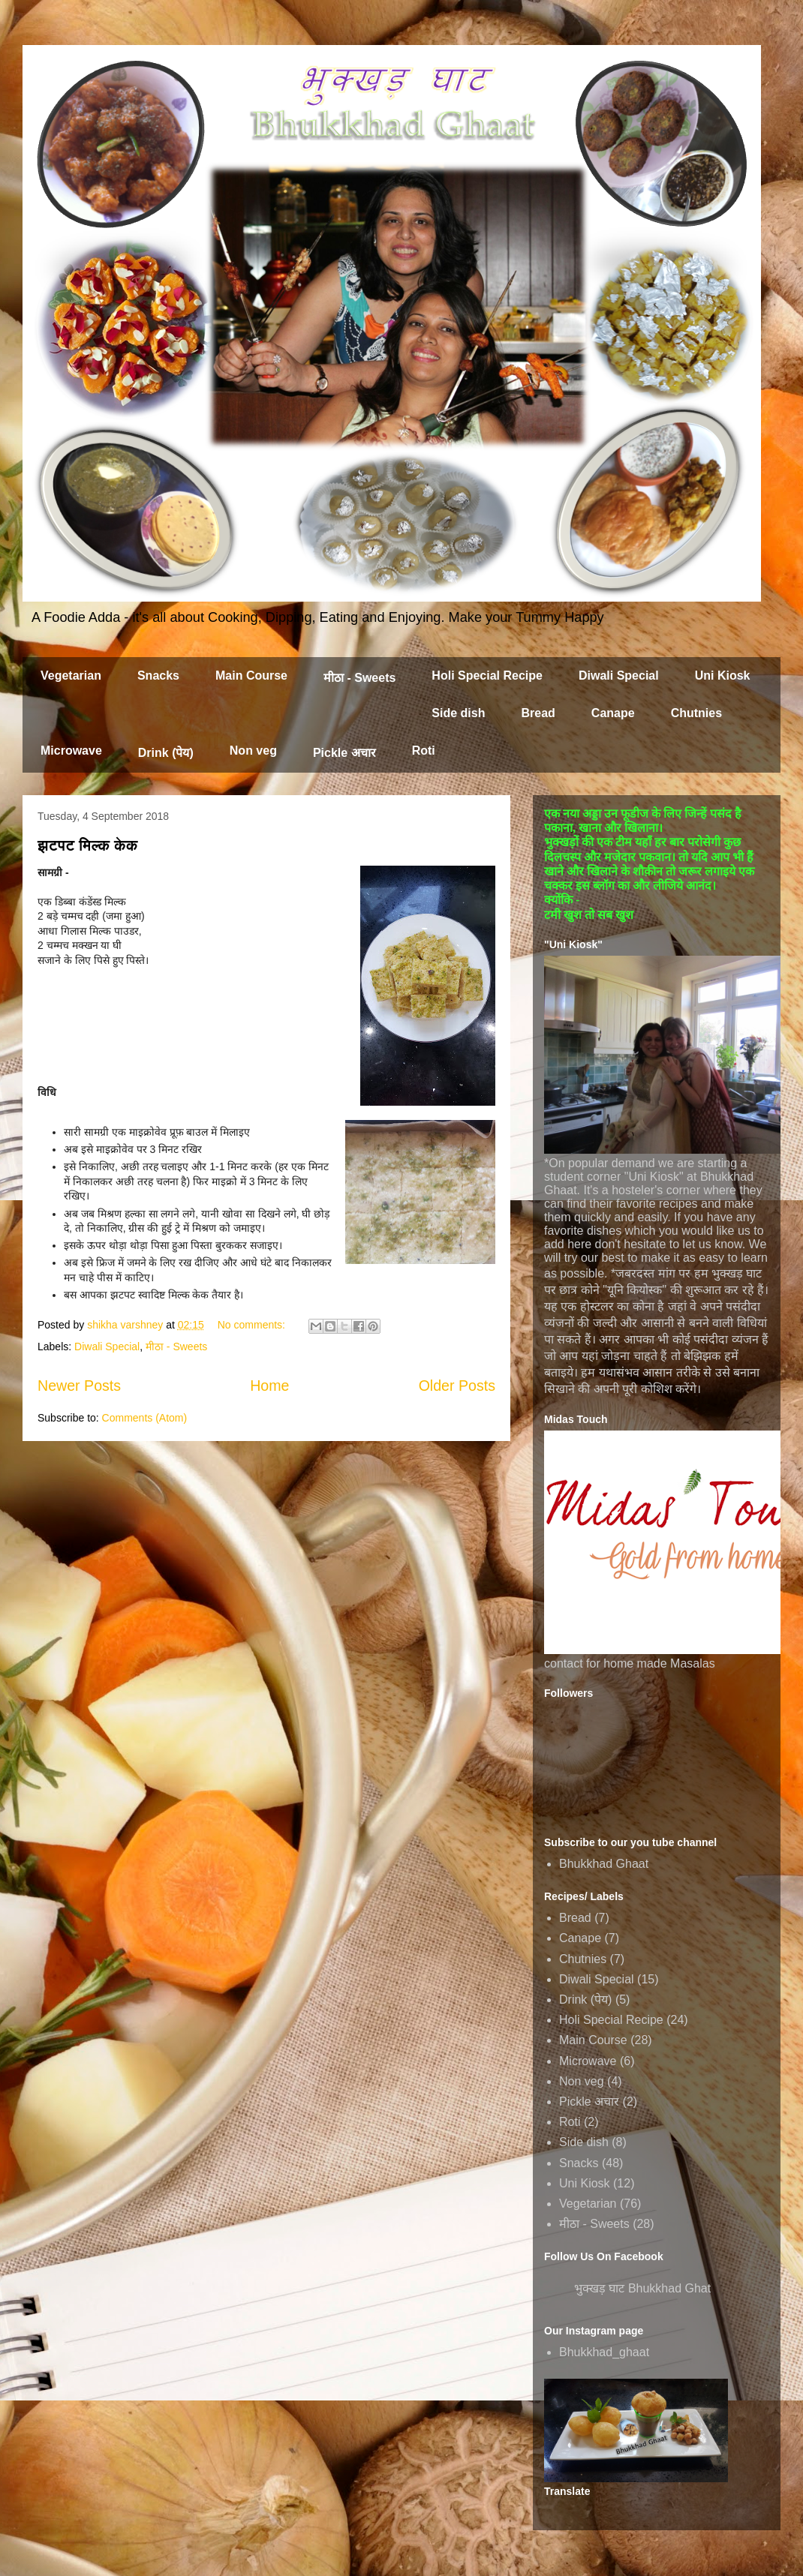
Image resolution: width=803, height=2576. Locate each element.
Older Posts (457, 1385)
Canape (613, 713)
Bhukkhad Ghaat (603, 1863)
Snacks (158, 675)
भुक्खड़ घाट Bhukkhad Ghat (642, 2288)
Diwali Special (619, 675)
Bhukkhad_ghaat (604, 2352)
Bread (538, 713)
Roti (423, 750)
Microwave (71, 750)
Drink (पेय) (166, 752)
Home (269, 1385)
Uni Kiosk (722, 675)
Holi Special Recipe (487, 675)
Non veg (253, 750)
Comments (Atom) (145, 1418)
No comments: (253, 1325)
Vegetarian (71, 675)
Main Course (251, 675)
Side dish (458, 713)
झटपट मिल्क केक (88, 845)
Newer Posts (79, 1385)
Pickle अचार (344, 752)
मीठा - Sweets (359, 677)
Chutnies (696, 713)
